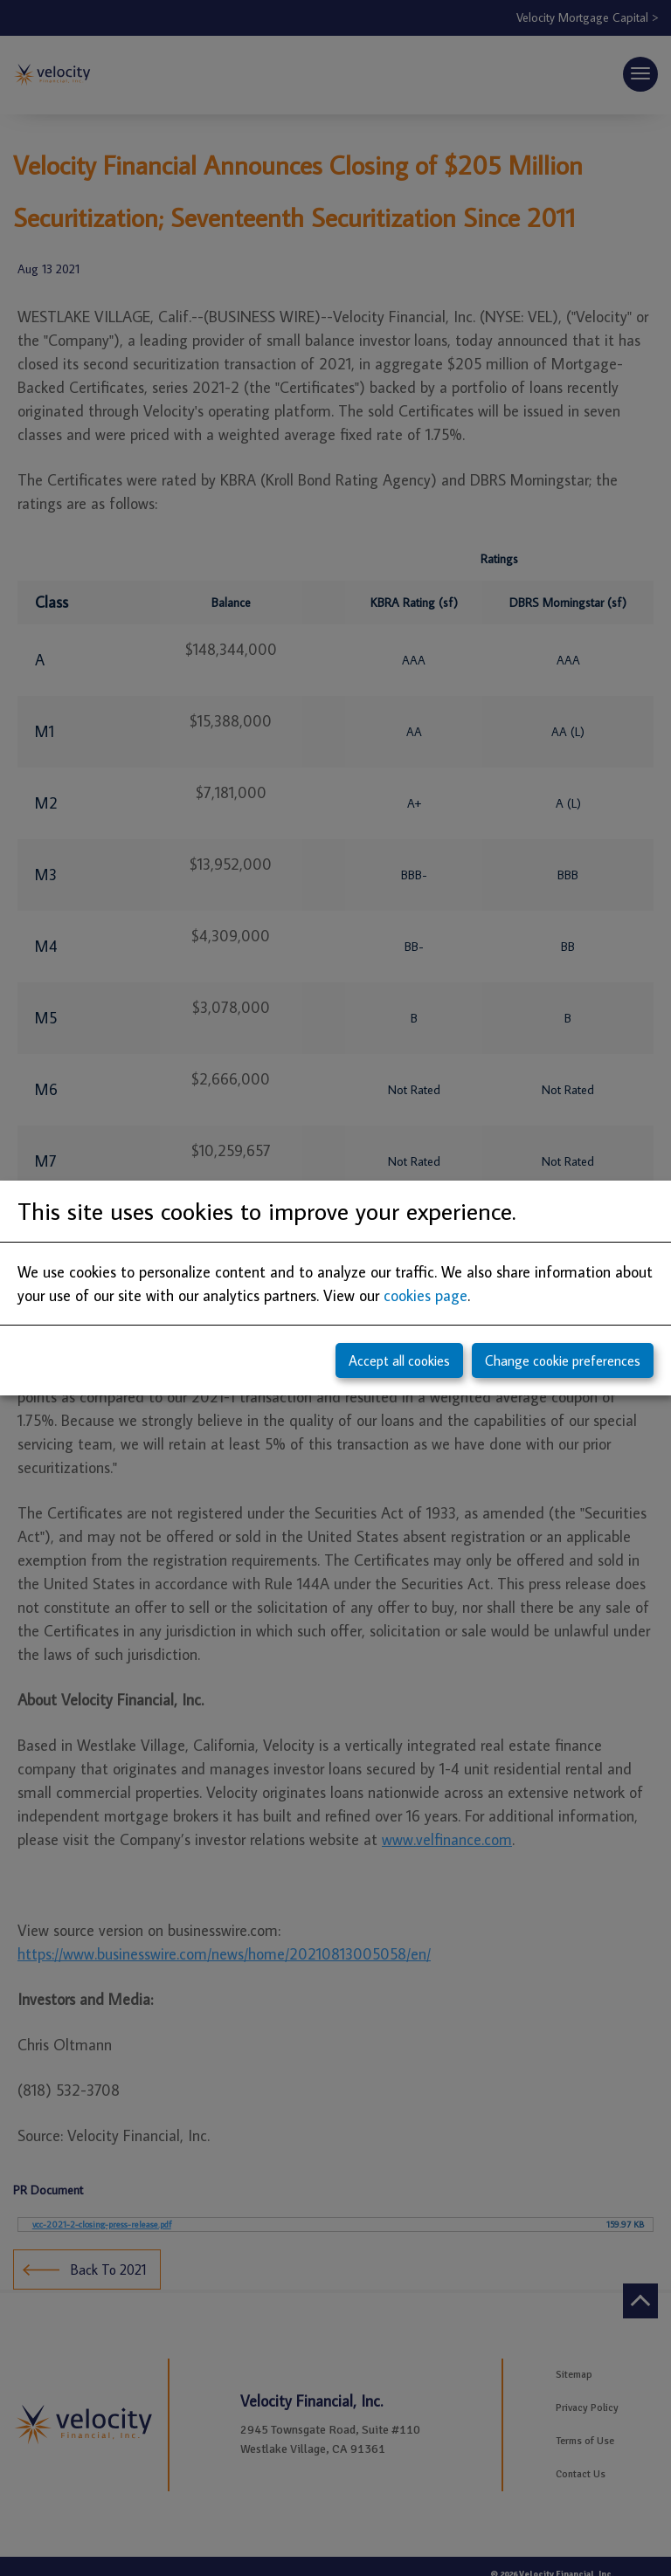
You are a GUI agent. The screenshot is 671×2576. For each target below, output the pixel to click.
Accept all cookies (399, 1360)
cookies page (425, 1295)
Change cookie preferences (562, 1360)
